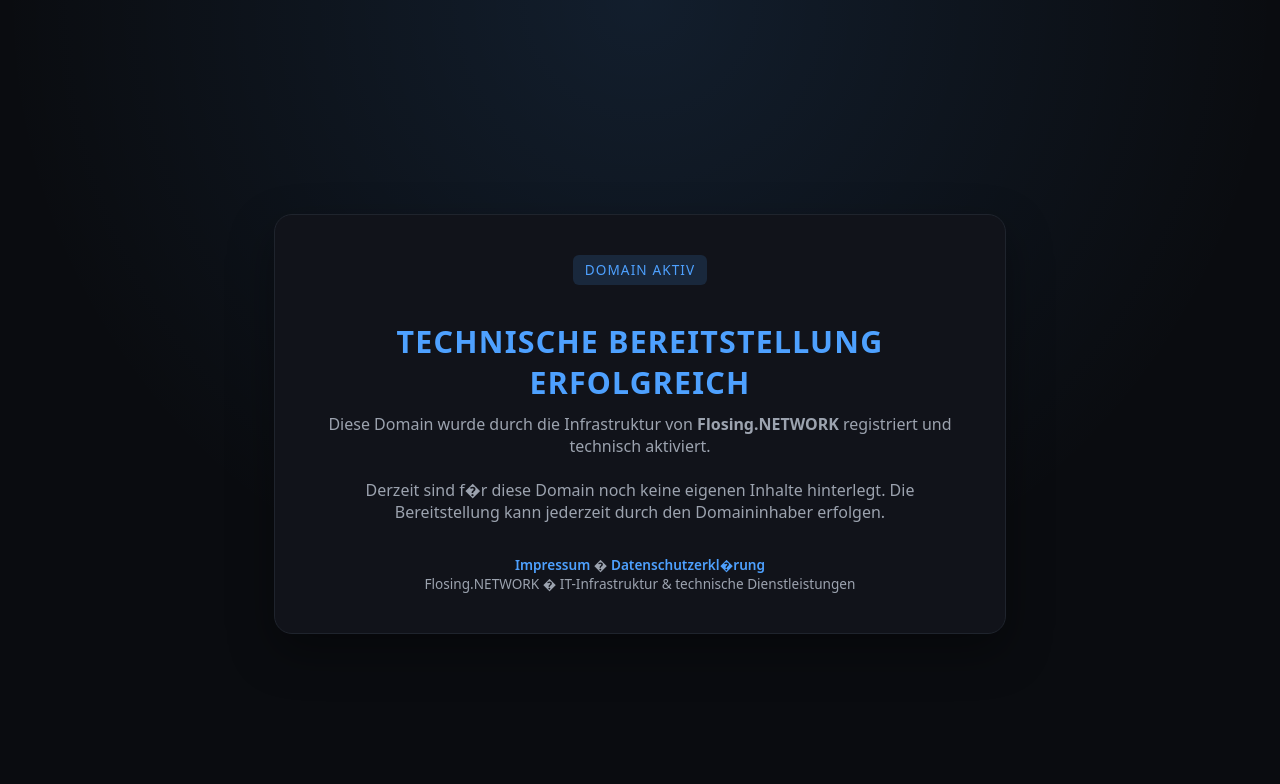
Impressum (552, 564)
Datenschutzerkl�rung (688, 564)
